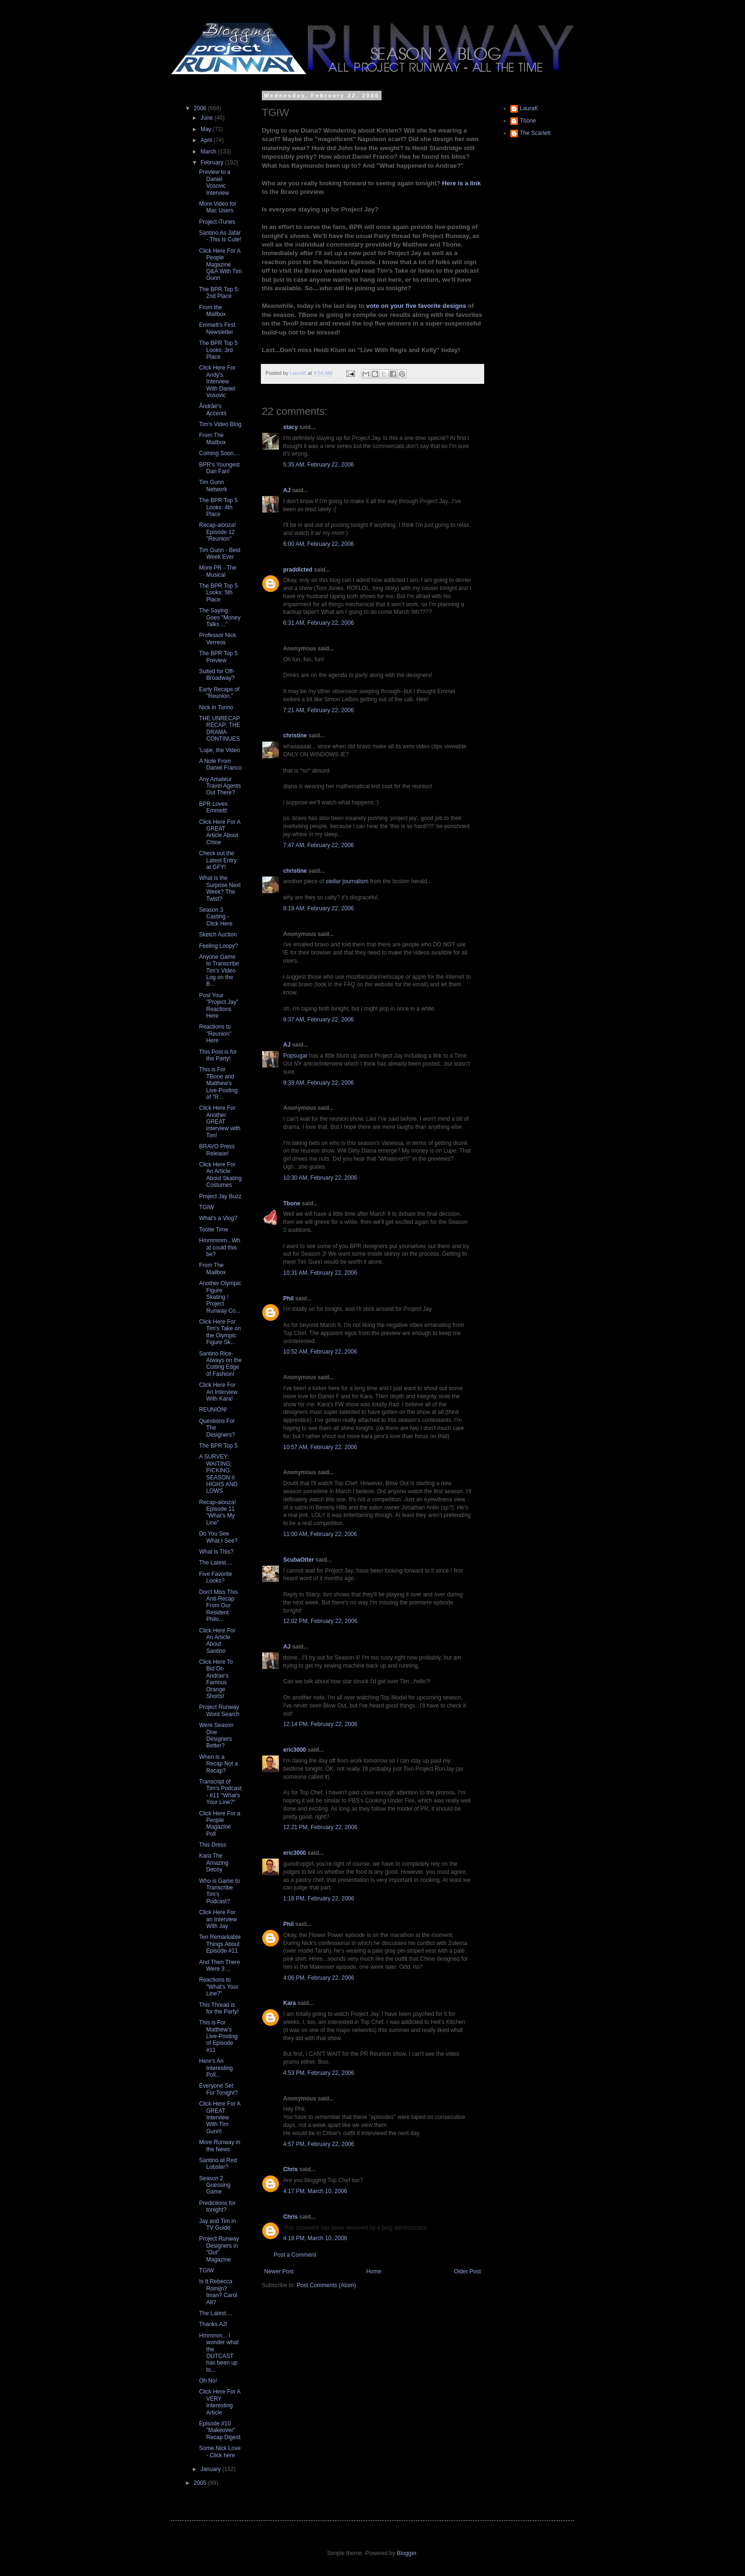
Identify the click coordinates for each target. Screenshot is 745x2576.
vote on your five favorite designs (416, 305)
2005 (201, 2483)
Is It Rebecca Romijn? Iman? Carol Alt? (218, 2291)
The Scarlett (535, 133)
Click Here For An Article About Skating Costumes (220, 1174)
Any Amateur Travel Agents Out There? (220, 786)
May (207, 129)
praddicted (297, 569)
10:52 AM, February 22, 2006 (320, 1351)
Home (374, 2271)
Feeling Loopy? (218, 946)
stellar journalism (346, 881)
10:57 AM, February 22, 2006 (320, 1447)
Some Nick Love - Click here (219, 2451)
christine (295, 735)
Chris (290, 2169)
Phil (288, 1298)
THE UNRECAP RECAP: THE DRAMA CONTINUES (219, 728)
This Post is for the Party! (218, 1055)
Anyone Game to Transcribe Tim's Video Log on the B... (219, 971)
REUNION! (213, 1409)
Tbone (291, 1203)
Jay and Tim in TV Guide (217, 2224)
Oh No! (208, 2380)
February (213, 162)
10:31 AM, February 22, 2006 (320, 1272)
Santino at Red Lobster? (218, 2163)
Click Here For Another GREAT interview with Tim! (219, 1122)
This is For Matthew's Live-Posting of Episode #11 (218, 2036)
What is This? (216, 1551)
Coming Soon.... (219, 453)
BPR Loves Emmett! (213, 807)
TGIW (206, 1207)
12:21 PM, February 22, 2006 (320, 1827)
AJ (286, 490)
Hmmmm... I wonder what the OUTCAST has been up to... (219, 2352)
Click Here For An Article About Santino (217, 1640)
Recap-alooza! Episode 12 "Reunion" (217, 532)
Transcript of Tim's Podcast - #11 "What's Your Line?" (220, 1791)
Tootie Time (213, 1229)
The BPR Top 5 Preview (218, 656)
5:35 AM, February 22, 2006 (318, 464)
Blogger (406, 2553)
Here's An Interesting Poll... (216, 2068)
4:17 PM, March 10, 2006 (315, 2191)
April (207, 140)
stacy (290, 427)
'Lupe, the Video (219, 750)
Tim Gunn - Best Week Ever (219, 553)
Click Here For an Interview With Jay (218, 1919)
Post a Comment (295, 2255)
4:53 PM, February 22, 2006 (318, 2073)
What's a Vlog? (218, 1218)
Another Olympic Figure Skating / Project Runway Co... (220, 1297)
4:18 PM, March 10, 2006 (315, 2238)
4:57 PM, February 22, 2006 (318, 2144)
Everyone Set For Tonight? (218, 2089)
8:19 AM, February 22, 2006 (318, 908)
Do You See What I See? (218, 1537)
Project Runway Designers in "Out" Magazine (219, 2248)
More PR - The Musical (217, 571)
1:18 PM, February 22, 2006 (318, 1898)
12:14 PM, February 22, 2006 (320, 1724)
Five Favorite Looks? (215, 1577)
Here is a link (461, 183)
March (209, 151)
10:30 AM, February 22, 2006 (320, 1177)
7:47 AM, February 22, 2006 (318, 845)
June (207, 117)
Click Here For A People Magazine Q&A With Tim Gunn (220, 265)
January (211, 2469)
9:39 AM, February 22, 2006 (318, 1082)
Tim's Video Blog (220, 424)
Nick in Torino (216, 707)
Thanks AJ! (213, 2324)
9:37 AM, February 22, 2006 (318, 1019)
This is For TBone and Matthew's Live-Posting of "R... (218, 1083)
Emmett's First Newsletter (217, 328)
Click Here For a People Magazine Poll (219, 1823)
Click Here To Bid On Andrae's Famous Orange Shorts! (216, 1679)
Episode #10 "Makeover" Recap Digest (219, 2430)
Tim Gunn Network (213, 485)
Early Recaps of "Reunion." (219, 692)
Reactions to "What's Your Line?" (219, 1986)
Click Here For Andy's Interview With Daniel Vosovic (217, 381)
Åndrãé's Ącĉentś (213, 409)
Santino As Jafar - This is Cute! (220, 236)
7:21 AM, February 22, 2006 (318, 710)
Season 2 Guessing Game (214, 2185)
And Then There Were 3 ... (219, 1965)
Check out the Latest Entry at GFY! (218, 860)
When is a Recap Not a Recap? (218, 1764)
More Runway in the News (219, 2145)
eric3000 (294, 1749)
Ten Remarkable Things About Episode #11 (219, 1944)
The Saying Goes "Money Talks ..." (219, 617)
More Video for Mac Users (218, 207)
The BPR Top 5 (218, 1445)
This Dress (212, 1844)
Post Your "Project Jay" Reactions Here (219, 1005)
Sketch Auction (218, 934)
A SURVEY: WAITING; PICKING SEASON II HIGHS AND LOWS (218, 1473)
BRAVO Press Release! (217, 1149)
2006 (201, 108)
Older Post (467, 2271)
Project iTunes (217, 222)
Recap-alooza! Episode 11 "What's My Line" (217, 1512)
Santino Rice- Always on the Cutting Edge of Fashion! (220, 1363)
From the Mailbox (212, 310)
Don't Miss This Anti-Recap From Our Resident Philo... (218, 1606)
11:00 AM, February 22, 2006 (320, 1534)
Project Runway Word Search (219, 1710)
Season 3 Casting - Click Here (215, 916)
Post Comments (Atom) (326, 2285)
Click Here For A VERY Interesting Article (219, 2401)
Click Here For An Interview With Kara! (218, 1392)
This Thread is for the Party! (219, 2008)
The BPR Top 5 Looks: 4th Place (218, 507)
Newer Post (279, 2271)
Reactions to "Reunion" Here (215, 1033)
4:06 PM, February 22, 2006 (318, 1978)
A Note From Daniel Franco (220, 764)
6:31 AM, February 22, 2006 (318, 623)
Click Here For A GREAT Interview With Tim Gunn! (219, 2117)
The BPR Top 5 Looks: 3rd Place (218, 350)
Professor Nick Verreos (217, 638)
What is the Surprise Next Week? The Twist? (220, 888)
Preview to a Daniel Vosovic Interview (214, 182)
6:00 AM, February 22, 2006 (318, 544)
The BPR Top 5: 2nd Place (219, 292)
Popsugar (295, 1055)
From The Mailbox (212, 438)
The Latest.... (215, 1562)
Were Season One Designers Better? (216, 1735)
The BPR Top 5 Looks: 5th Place (218, 592)
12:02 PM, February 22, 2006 (320, 1621)
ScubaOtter (298, 1559)
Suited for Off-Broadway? (217, 674)
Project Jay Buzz (220, 1196)
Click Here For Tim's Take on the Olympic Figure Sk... (220, 1331)
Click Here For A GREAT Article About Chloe (219, 832)
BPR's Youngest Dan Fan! (219, 468)
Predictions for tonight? (217, 2206)
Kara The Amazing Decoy (214, 1862)
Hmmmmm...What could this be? (219, 1247)
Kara (289, 2003)
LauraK (529, 108)
